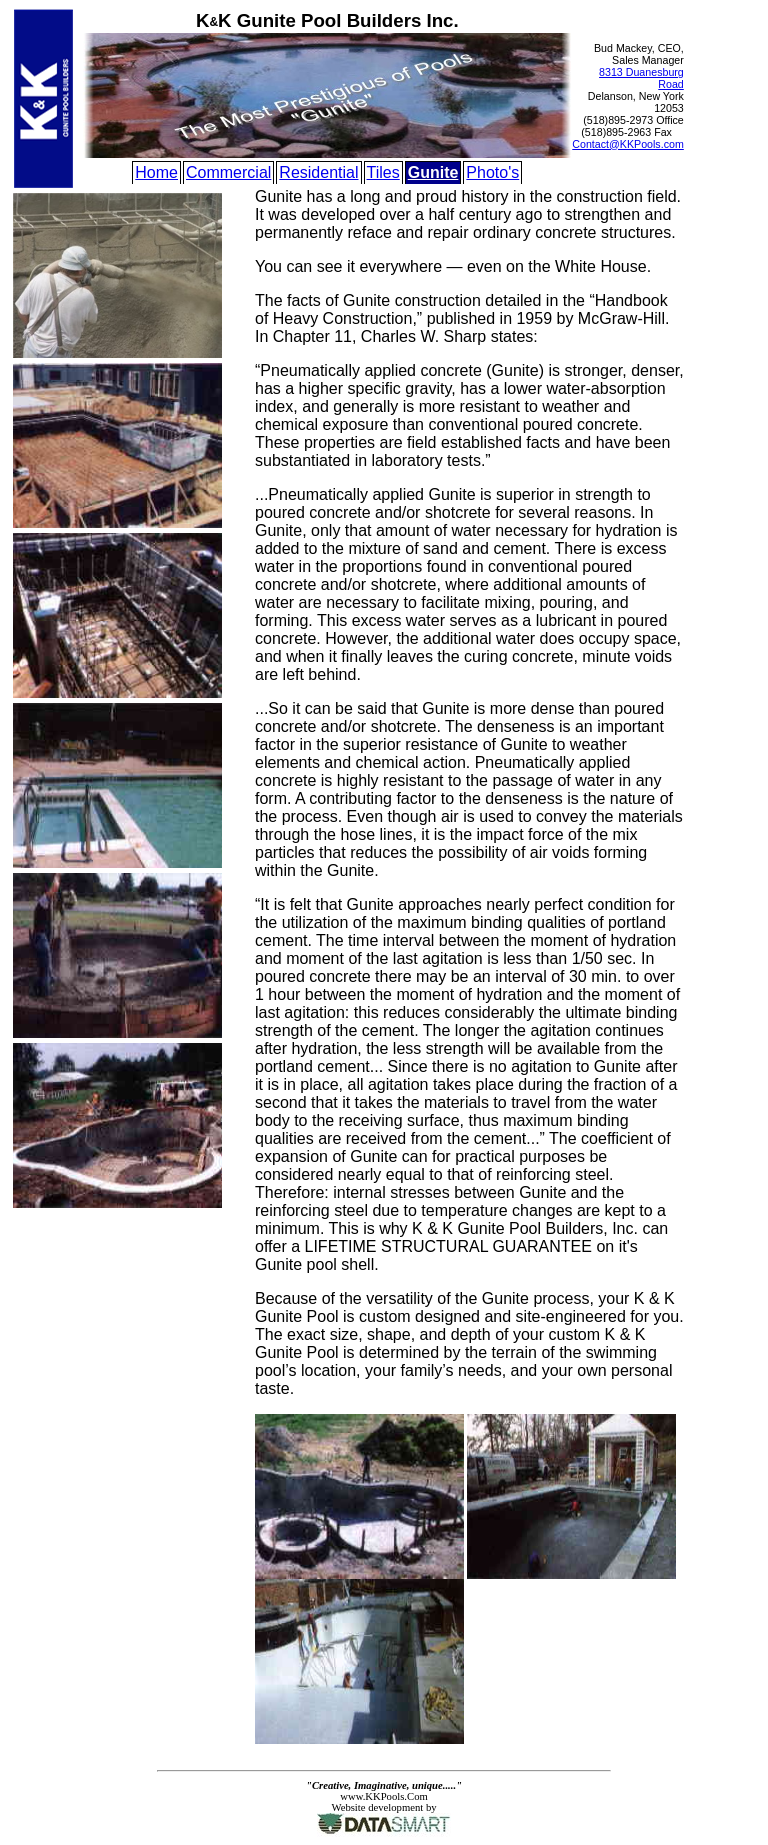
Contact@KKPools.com (628, 144)
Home (156, 172)
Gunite (433, 172)
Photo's (492, 172)
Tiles (383, 172)
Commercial (228, 172)
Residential (318, 172)
